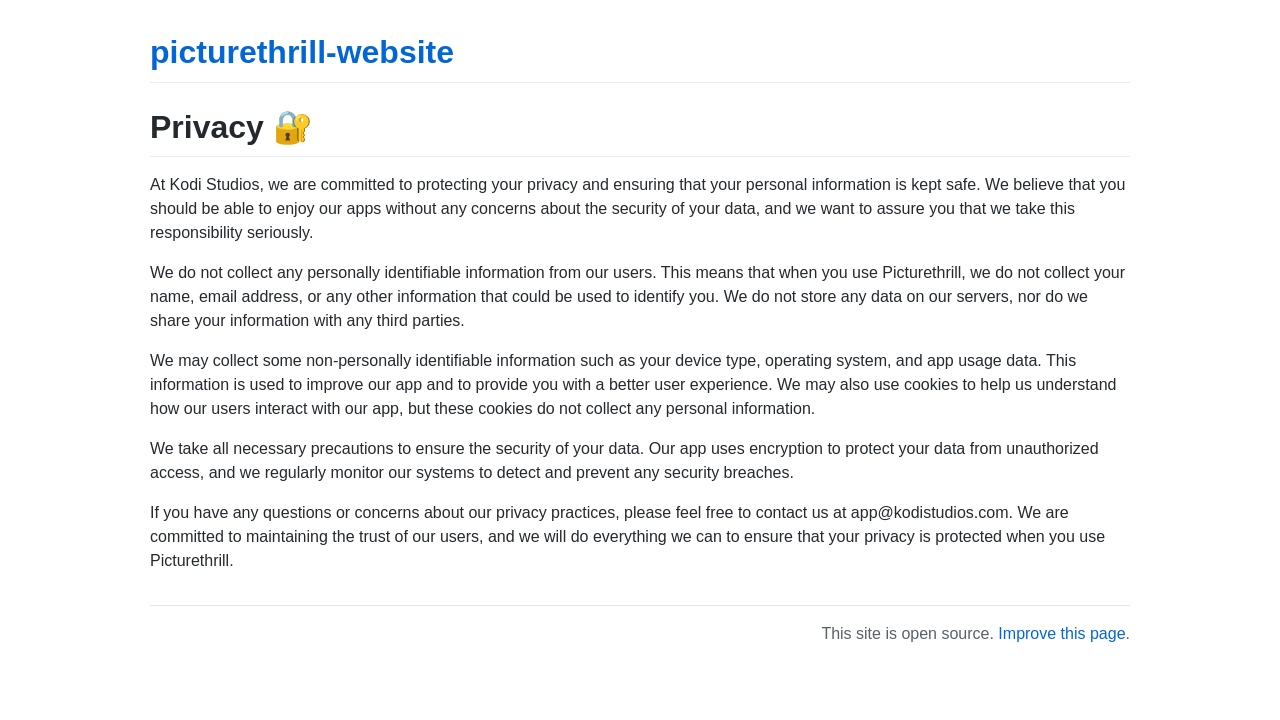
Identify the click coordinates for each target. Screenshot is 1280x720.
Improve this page (1061, 633)
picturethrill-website (302, 52)
